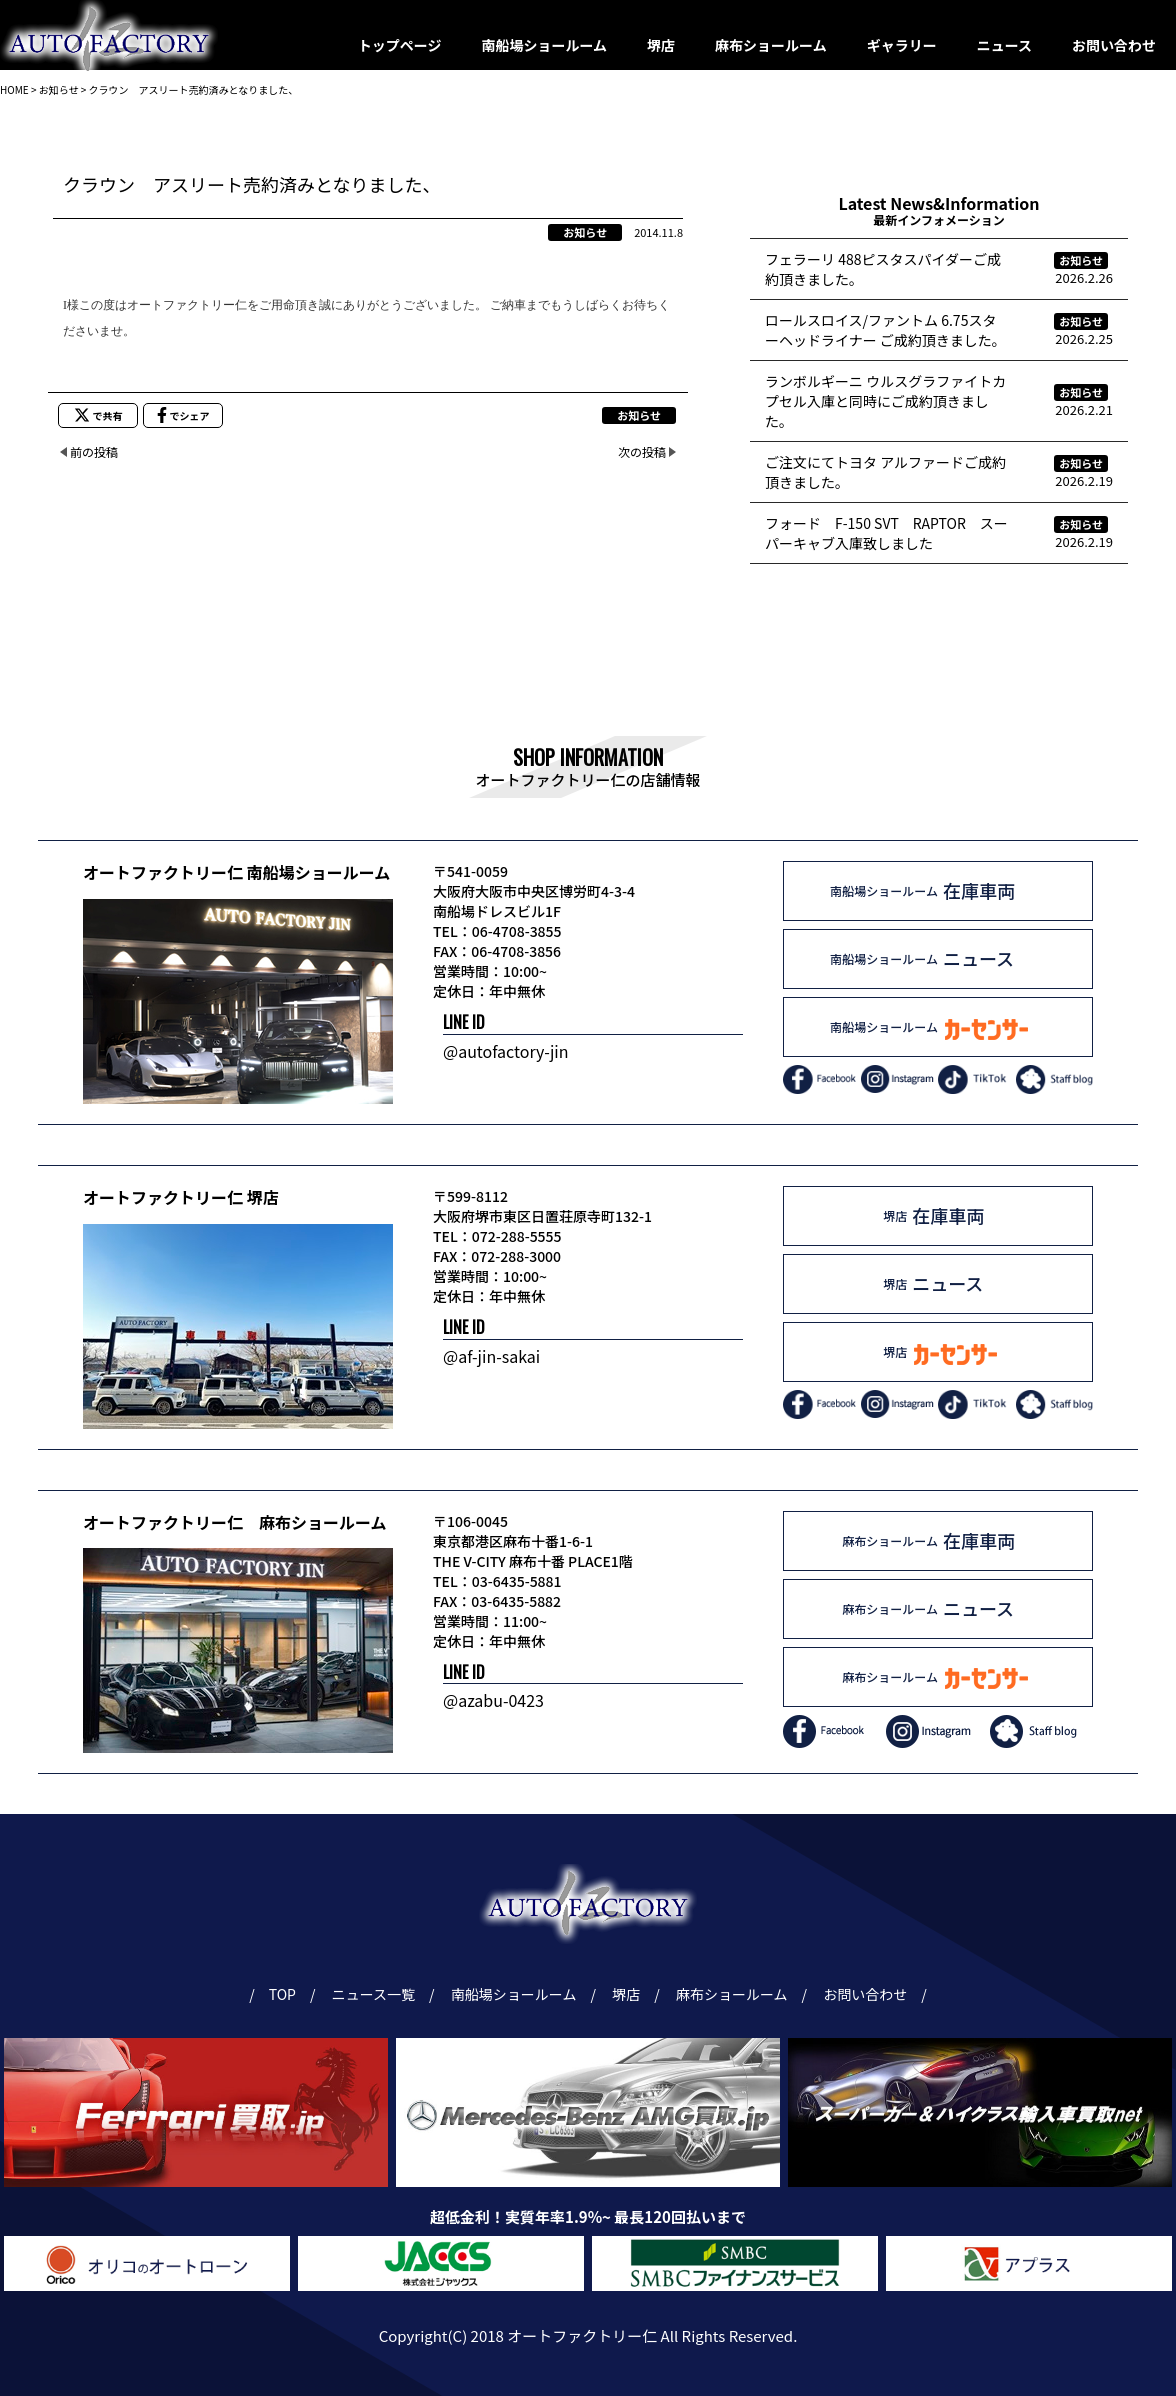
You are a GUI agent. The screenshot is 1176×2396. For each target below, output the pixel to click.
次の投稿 (642, 451)
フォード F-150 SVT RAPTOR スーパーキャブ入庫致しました (886, 533)
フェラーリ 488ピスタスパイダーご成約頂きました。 (883, 269)
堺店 (661, 45)
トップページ (400, 45)
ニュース (1004, 45)
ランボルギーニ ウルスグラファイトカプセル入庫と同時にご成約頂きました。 (885, 401)
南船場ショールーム (545, 45)
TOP (282, 1994)
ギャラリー (902, 45)
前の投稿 (94, 451)
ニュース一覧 (376, 1994)
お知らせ (585, 232)
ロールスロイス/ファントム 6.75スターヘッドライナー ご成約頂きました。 (885, 330)
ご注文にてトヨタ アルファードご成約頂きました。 (885, 472)
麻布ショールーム (771, 45)
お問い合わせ (1114, 45)
